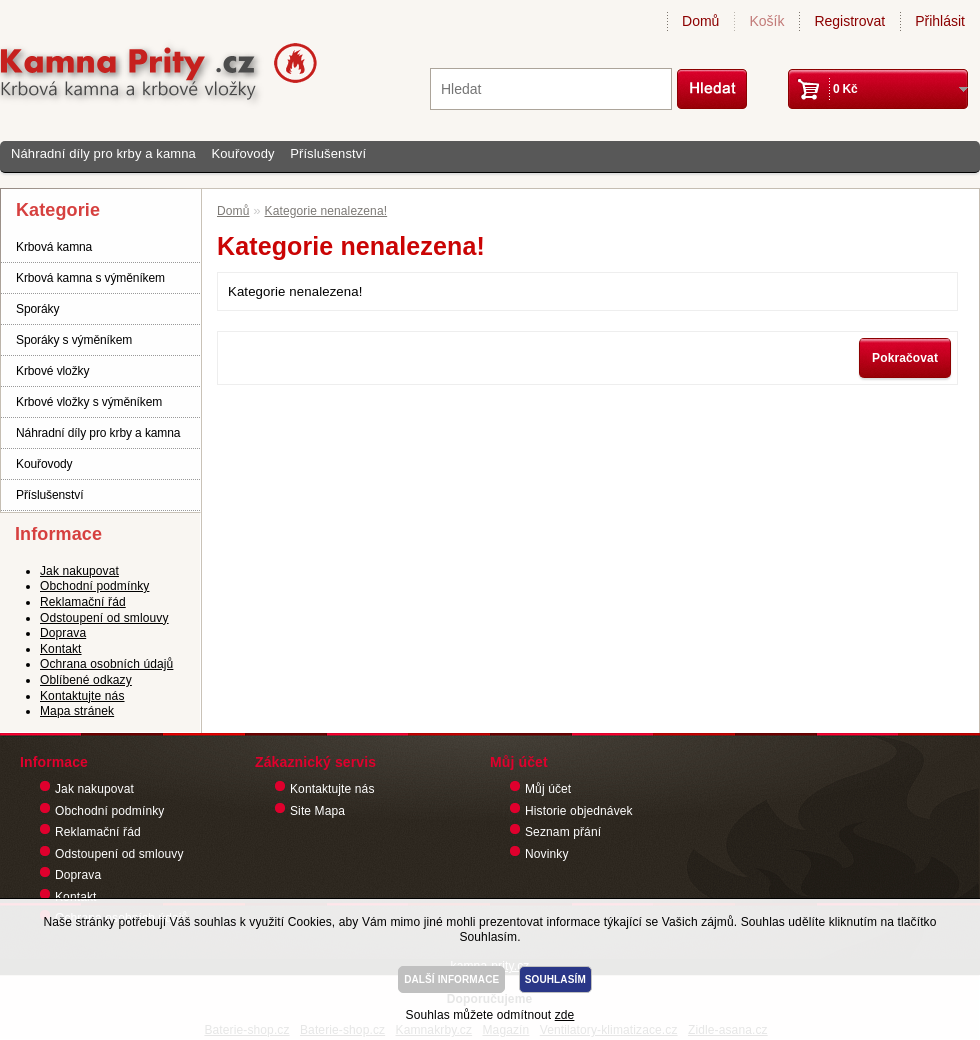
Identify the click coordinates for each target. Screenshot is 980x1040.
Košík (766, 21)
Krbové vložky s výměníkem (89, 402)
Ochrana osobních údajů (106, 664)
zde (565, 1015)
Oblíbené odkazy (86, 680)
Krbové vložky (52, 371)
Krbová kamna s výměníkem (90, 278)
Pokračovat (905, 358)
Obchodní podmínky (94, 586)
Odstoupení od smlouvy (104, 618)
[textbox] (551, 89)
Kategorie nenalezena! (326, 211)
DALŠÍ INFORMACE (451, 979)
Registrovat (849, 21)
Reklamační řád (83, 602)
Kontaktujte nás (82, 696)
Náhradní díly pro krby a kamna (103, 153)
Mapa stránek (77, 711)
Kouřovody (242, 153)
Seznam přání (563, 832)
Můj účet (548, 789)
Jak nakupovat (79, 571)
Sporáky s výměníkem (74, 340)
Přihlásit (940, 21)
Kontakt (61, 649)
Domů (700, 21)
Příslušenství (328, 153)
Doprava (63, 633)
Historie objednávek (579, 811)
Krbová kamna (54, 247)
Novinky (547, 854)
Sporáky (37, 309)
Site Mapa (317, 811)
